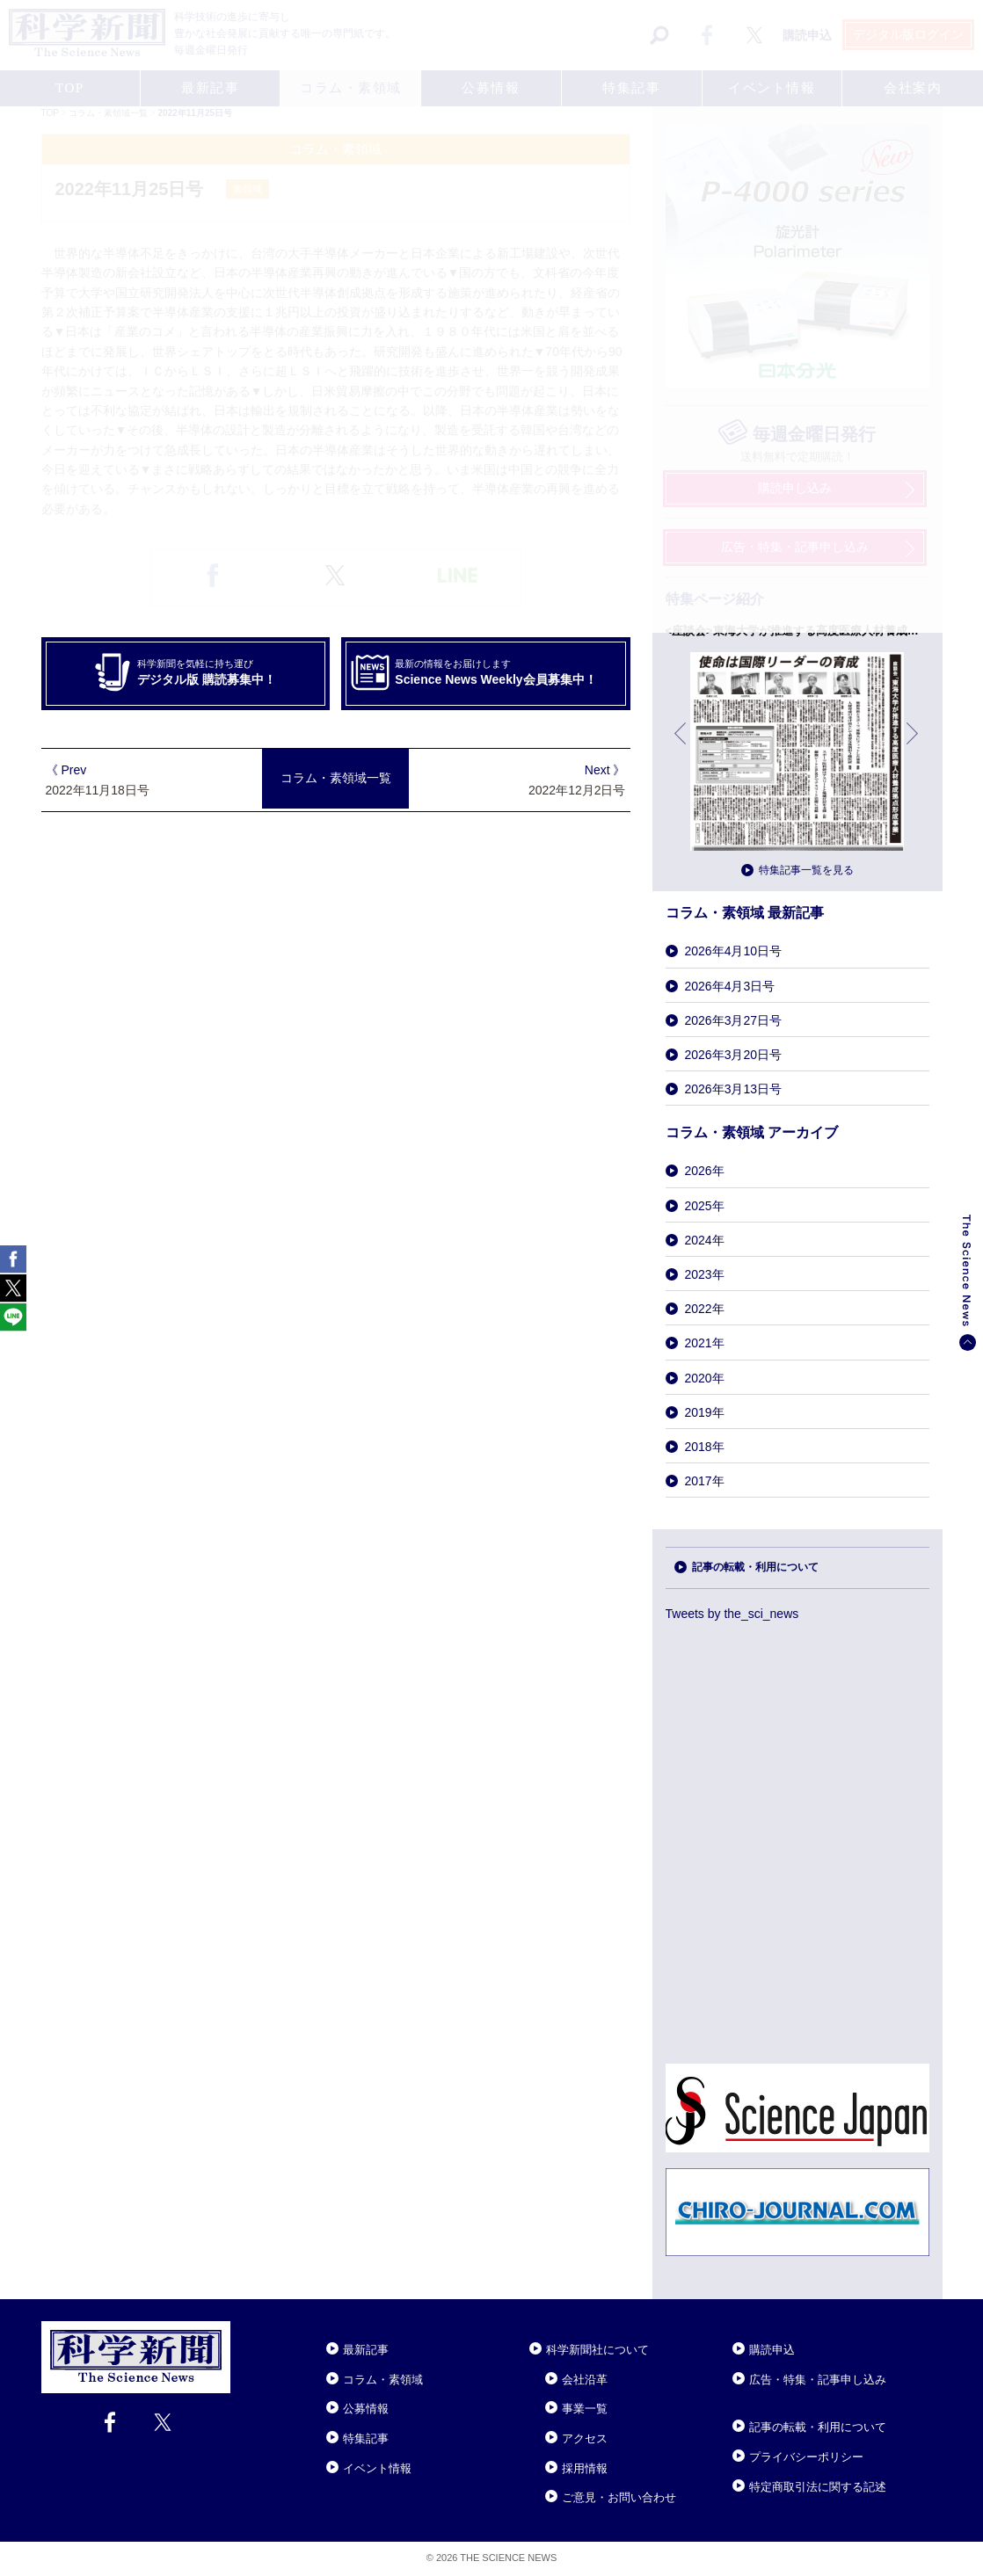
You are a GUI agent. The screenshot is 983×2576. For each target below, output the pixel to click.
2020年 (705, 1378)
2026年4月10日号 (734, 951)
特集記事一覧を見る (806, 870)
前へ (681, 746)
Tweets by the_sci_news (732, 1614)
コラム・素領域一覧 (335, 778)
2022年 (705, 1309)
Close (246, 2328)
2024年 (705, 1240)
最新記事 (366, 2349)
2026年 (705, 1171)
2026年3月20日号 (734, 1055)
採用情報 (585, 2468)
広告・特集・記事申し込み (817, 2379)
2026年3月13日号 (734, 1089)
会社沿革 (585, 2379)
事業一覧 (585, 2408)
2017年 (705, 1481)
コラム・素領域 (383, 2379)
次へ (914, 746)
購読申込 (772, 2349)
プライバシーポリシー (806, 2457)
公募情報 (366, 2408)
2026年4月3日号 (730, 986)
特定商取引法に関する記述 (817, 2486)
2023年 (705, 1274)
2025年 (705, 1206)
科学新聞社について (597, 2349)
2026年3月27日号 (734, 1020)
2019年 (705, 1412)
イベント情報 (377, 2468)
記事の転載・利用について (755, 1567)
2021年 (705, 1343)
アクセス (585, 2438)
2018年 (705, 1447)
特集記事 (366, 2438)
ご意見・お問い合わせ (619, 2497)
